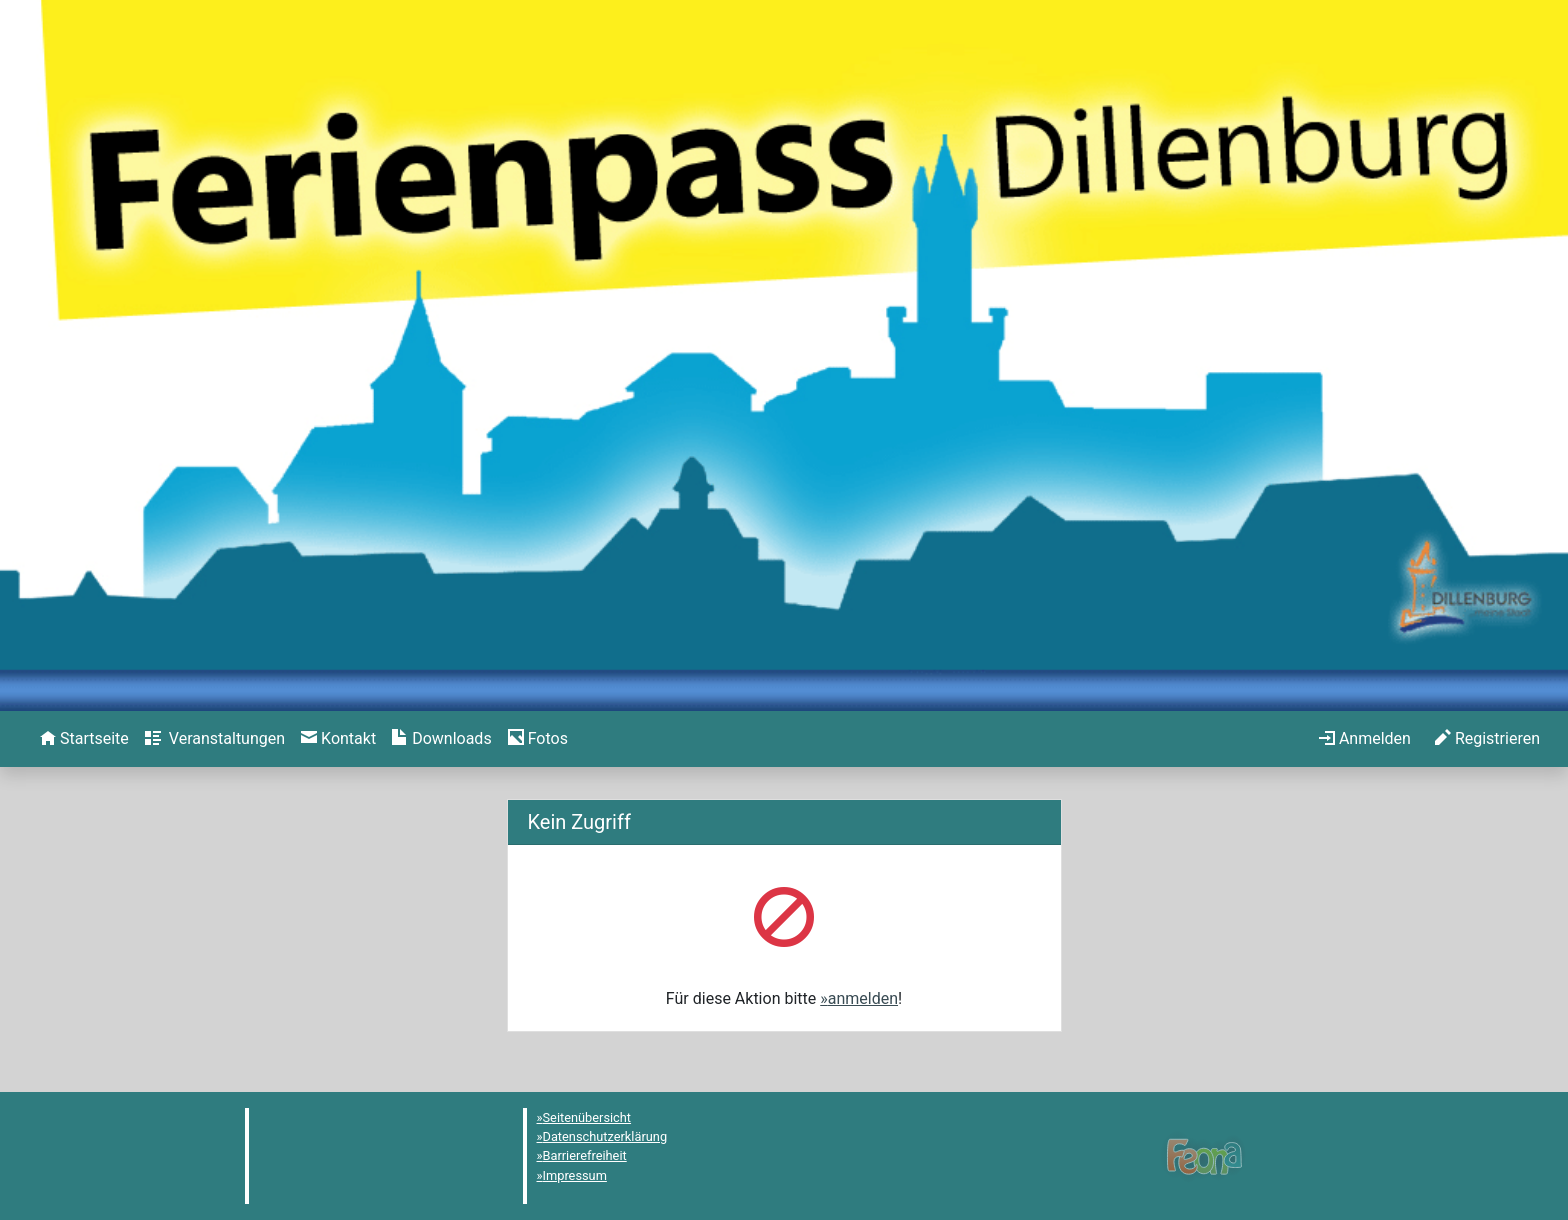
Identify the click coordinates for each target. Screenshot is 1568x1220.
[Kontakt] (338, 739)
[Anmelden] (1365, 739)
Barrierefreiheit (585, 1155)
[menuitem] (84, 739)
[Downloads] (441, 739)
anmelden (863, 998)
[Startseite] (84, 739)
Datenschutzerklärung (605, 1136)
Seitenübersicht (587, 1117)
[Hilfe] (538, 739)
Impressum (575, 1175)
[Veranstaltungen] (215, 739)
